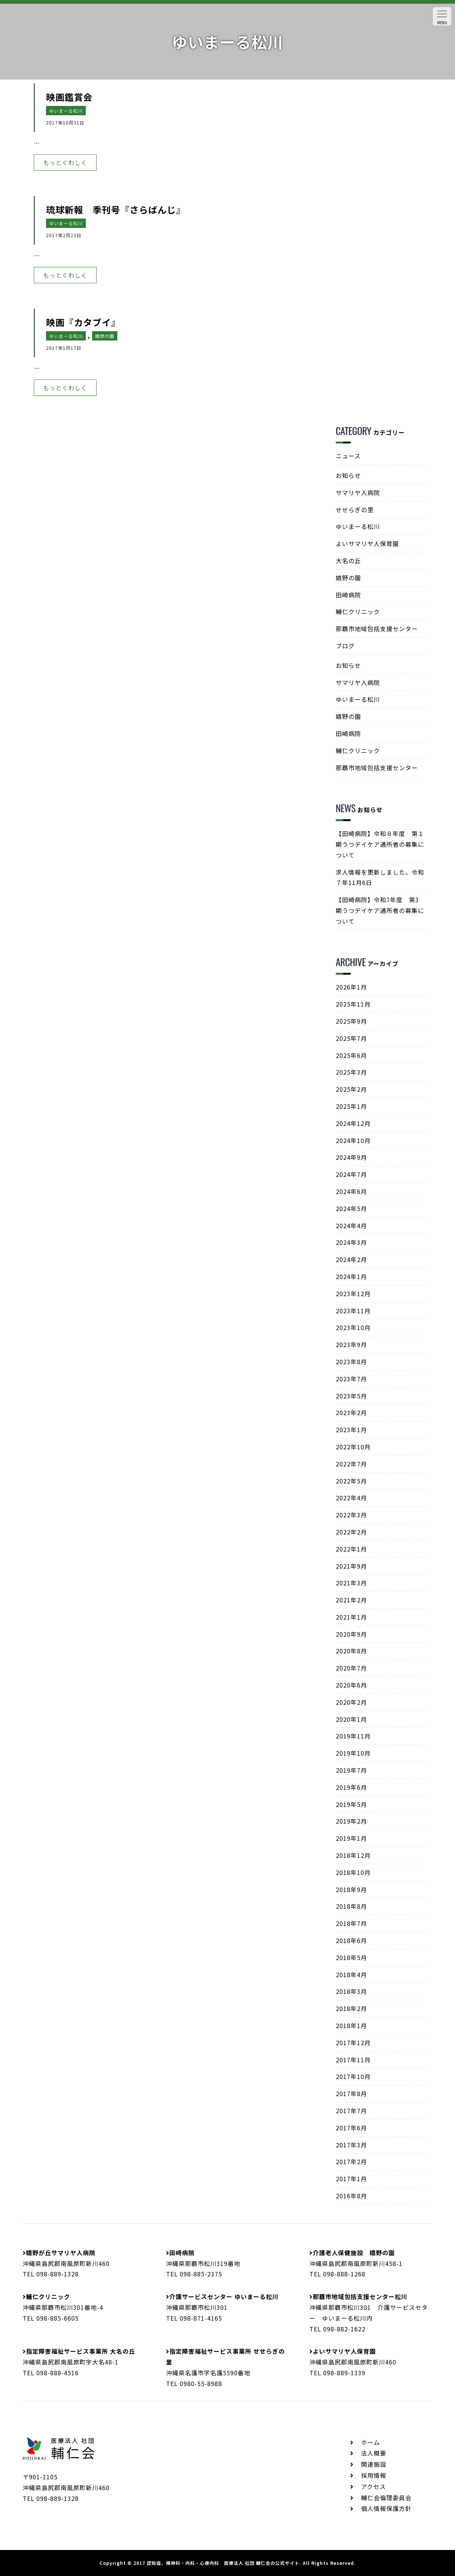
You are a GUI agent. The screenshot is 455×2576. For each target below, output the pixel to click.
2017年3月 (351, 2144)
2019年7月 (351, 1770)
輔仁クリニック (358, 611)
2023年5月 (351, 1395)
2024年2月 (351, 1259)
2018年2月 (351, 2008)
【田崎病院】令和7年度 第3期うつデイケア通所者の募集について (380, 910)
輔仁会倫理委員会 (386, 2497)
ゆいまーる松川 (66, 110)
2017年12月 (353, 2042)
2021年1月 (351, 1617)
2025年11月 (353, 1004)
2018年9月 (351, 1889)
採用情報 (373, 2475)
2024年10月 (353, 1140)
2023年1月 (351, 1429)
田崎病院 (348, 594)
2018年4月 (351, 1974)
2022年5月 (351, 1480)
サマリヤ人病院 (358, 492)
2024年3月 (351, 1242)
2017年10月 (353, 2076)
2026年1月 (351, 986)
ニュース (348, 455)
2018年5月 (351, 1957)
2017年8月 (351, 2093)
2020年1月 (351, 1719)
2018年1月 (351, 2025)
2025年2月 (351, 1089)
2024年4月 (351, 1225)
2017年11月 (353, 2059)
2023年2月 (351, 1412)
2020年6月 (351, 1685)
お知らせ (348, 475)
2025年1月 (351, 1106)
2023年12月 (353, 1293)
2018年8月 (351, 1906)
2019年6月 (351, 1787)
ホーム (370, 2442)
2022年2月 (351, 1531)
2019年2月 (351, 1821)
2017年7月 (351, 2110)
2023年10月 (353, 1327)
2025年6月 (351, 1055)
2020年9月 (351, 1634)
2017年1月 (351, 2178)
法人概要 (373, 2453)
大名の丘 (348, 560)
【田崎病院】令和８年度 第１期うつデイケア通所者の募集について (380, 844)
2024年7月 (351, 1174)
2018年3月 (351, 1991)
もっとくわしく (65, 162)
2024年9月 (351, 1157)
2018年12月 (353, 1855)
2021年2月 (351, 1599)
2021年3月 (351, 1582)
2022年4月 (351, 1497)
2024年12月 (353, 1123)
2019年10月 (353, 1753)
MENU (442, 18)
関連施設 (373, 2464)
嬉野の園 (104, 336)
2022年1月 (351, 1548)
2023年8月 (351, 1361)
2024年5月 (351, 1208)
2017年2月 (351, 2161)
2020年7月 (351, 1667)
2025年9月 (351, 1021)
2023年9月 (351, 1344)
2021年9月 (351, 1566)
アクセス (373, 2486)
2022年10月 (353, 1446)
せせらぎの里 (355, 509)
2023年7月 (351, 1378)
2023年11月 (353, 1310)
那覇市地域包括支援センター (377, 628)
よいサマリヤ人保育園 (367, 543)
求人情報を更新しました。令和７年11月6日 (380, 877)
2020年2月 (351, 1702)
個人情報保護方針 (386, 2508)
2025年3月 (351, 1072)
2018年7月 (351, 1923)
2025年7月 (351, 1038)
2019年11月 (353, 1735)
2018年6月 (351, 1940)
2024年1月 (351, 1276)
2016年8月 (351, 2195)
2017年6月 (351, 2127)
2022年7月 (351, 1463)
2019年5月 (351, 1804)
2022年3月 (351, 1514)
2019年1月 (351, 1838)
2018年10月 (353, 1872)
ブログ (345, 645)
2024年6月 (351, 1191)
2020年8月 (351, 1650)
